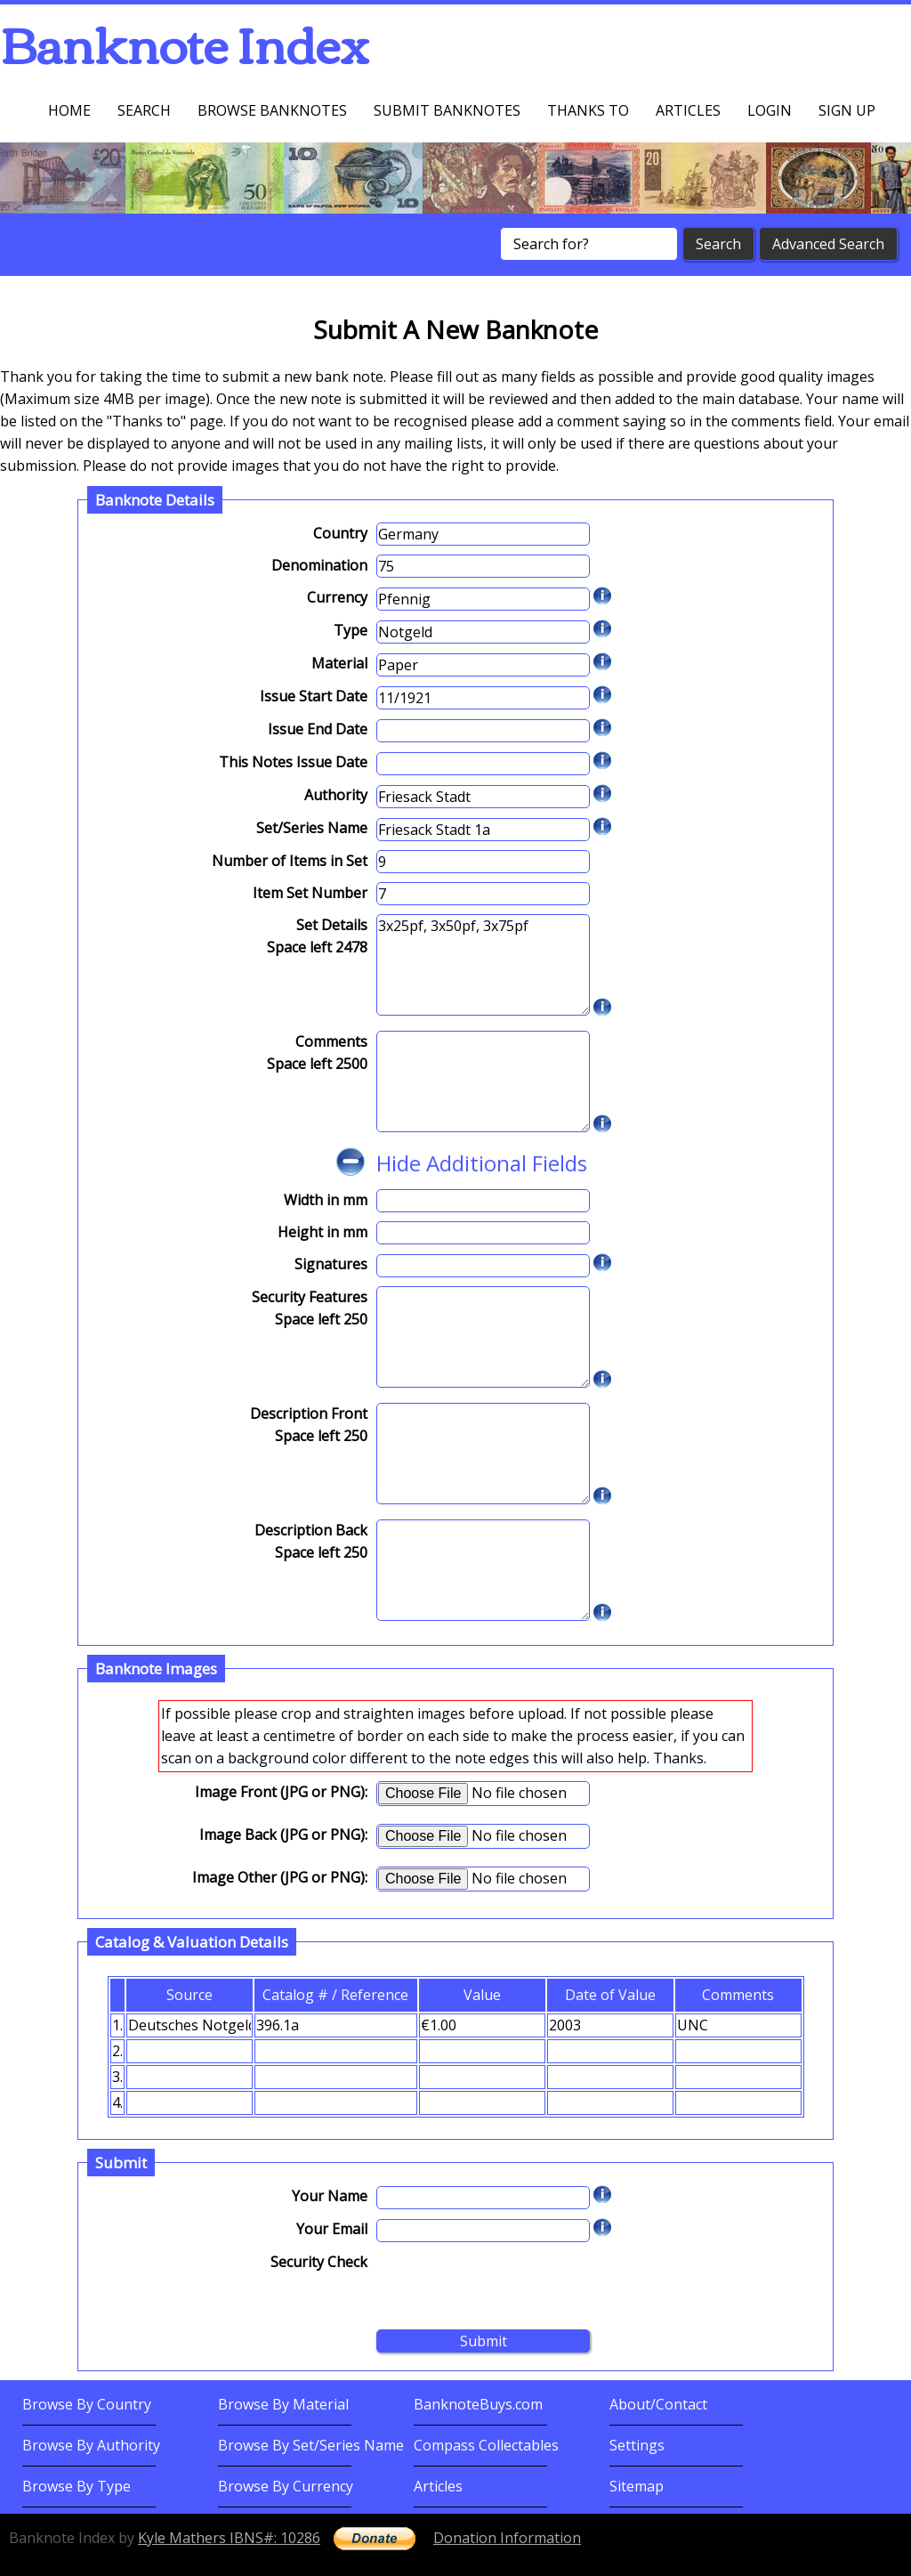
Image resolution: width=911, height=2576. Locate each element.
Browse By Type (76, 2486)
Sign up (846, 110)
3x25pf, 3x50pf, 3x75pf (483, 965)
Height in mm (322, 1232)
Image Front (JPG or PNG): (281, 1792)
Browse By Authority (91, 2445)
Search (144, 110)
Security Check (318, 2262)
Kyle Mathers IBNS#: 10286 (229, 2538)
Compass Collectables (486, 2445)
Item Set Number (310, 893)
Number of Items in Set (289, 861)
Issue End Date (317, 729)
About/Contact (658, 2404)
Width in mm (325, 1200)
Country (340, 533)
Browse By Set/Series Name (311, 2445)
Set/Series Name (311, 828)
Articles (688, 110)
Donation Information (507, 2538)
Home (69, 110)
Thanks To (588, 110)
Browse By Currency (285, 2486)
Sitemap (636, 2486)
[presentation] (511, 2286)
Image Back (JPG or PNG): (283, 1834)
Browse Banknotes (272, 110)
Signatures (330, 1264)
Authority (335, 795)
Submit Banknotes (447, 110)
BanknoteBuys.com (478, 2404)
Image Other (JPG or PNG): (279, 1877)
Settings (637, 2445)
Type (350, 630)
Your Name (329, 2196)
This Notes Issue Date (293, 762)
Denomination (319, 565)
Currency (337, 597)
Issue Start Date (313, 696)
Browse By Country (86, 2404)
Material (339, 663)
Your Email (331, 2229)
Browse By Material (283, 2404)
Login (769, 110)
